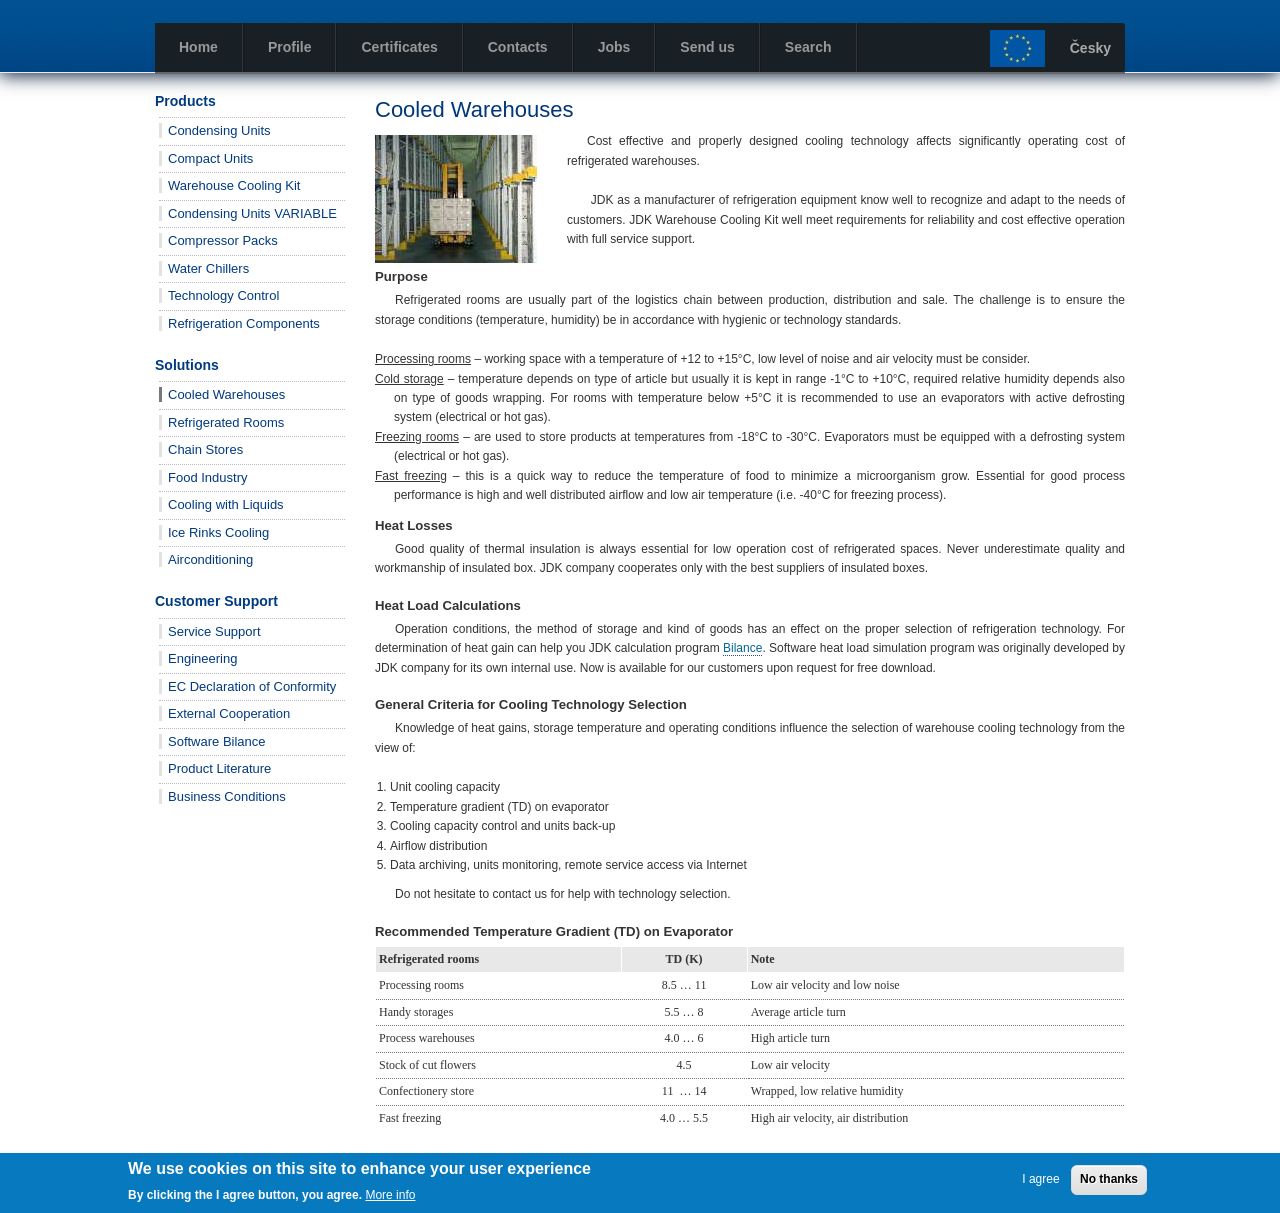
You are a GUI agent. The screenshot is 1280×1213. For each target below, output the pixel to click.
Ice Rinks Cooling (218, 532)
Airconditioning (210, 559)
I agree (1040, 1179)
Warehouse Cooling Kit (234, 185)
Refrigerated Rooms (226, 422)
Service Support (214, 631)
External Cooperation (229, 713)
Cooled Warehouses (226, 394)
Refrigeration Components (244, 323)
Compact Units (210, 158)
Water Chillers (208, 268)
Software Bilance (217, 741)
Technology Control (223, 295)
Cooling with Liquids (226, 504)
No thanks (1109, 1179)
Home (198, 47)
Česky (1090, 48)
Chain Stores (205, 449)
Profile (290, 47)
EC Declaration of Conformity (252, 686)
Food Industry (208, 477)
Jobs (614, 47)
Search (808, 47)
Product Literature (219, 768)
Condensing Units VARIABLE (252, 213)
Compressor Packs (223, 240)
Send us (707, 47)
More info (390, 1195)
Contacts (518, 47)
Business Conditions (227, 796)
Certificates (399, 47)
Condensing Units (219, 130)
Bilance (742, 648)
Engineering (202, 658)
